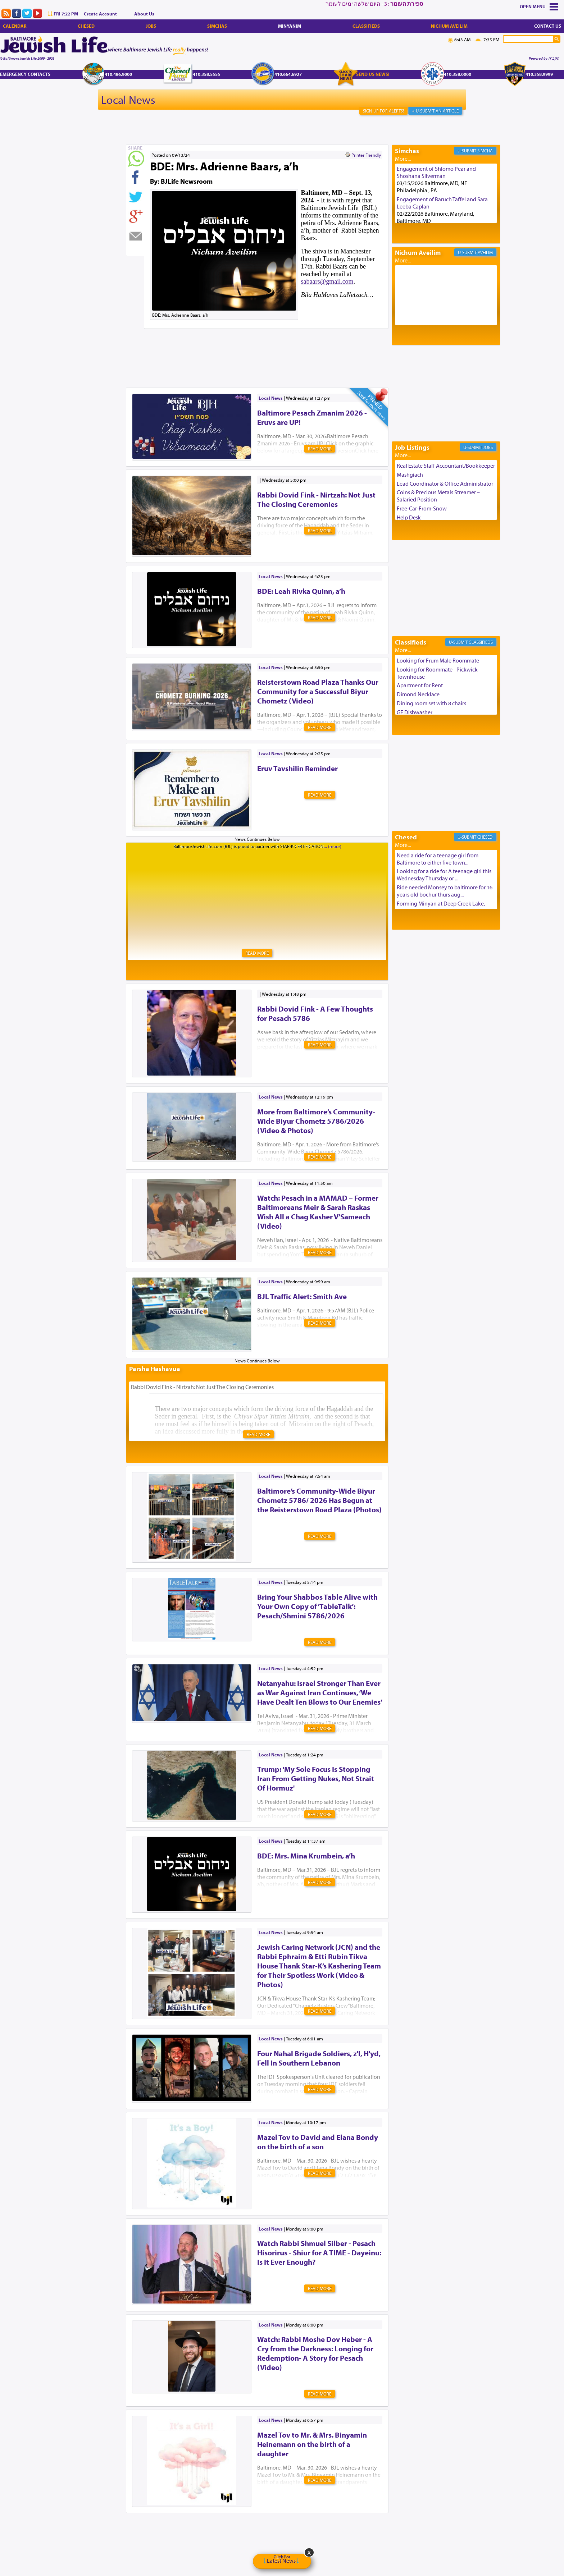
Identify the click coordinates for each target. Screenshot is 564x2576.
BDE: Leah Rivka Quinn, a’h (301, 591)
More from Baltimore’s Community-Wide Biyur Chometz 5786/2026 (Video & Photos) (316, 1121)
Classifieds (366, 26)
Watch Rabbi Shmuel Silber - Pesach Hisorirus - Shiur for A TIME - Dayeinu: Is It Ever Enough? (319, 2252)
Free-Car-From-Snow (422, 508)
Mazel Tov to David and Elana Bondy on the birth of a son (317, 2141)
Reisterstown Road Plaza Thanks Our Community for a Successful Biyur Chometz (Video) (317, 691)
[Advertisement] (257, 347)
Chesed (86, 26)
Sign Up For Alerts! (383, 111)
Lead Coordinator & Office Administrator (445, 483)
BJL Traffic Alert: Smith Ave (302, 1296)
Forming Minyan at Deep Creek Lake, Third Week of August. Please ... (441, 907)
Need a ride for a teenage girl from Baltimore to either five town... (437, 859)
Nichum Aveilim (449, 26)
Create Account (100, 14)
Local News (128, 99)
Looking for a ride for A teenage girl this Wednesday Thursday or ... (444, 874)
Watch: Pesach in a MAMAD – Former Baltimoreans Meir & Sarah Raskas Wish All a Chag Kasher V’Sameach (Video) (317, 1211)
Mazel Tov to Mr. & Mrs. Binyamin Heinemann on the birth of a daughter (312, 2444)
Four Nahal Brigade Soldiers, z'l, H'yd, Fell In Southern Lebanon (319, 2058)
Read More (319, 449)
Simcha (485, 150)
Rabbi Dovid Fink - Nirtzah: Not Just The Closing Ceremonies (316, 499)
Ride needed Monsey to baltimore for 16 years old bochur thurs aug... (444, 891)
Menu (539, 6)
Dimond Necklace (418, 694)
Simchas (217, 26)
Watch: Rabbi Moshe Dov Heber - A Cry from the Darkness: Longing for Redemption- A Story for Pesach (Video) (315, 2353)
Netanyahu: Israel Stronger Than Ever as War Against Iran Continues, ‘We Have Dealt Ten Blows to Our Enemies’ (319, 1692)
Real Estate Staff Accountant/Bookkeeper (446, 465)
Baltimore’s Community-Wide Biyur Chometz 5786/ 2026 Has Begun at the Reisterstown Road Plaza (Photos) (319, 1500)
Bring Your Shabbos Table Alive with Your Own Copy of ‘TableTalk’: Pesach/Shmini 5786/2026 (317, 1606)
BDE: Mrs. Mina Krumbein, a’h (306, 1855)
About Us (144, 14)
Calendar (15, 26)
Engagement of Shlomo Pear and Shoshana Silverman (436, 172)
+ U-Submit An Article (435, 111)
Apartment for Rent (420, 685)
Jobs (151, 26)
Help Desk (409, 517)
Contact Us (547, 26)
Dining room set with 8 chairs (431, 703)
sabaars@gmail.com (327, 281)
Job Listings (412, 447)
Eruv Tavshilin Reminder (297, 768)
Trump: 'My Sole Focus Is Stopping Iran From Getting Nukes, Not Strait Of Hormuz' (315, 1778)
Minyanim (289, 26)
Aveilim (485, 252)
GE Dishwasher (414, 712)
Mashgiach (410, 474)
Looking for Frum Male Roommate (438, 660)
